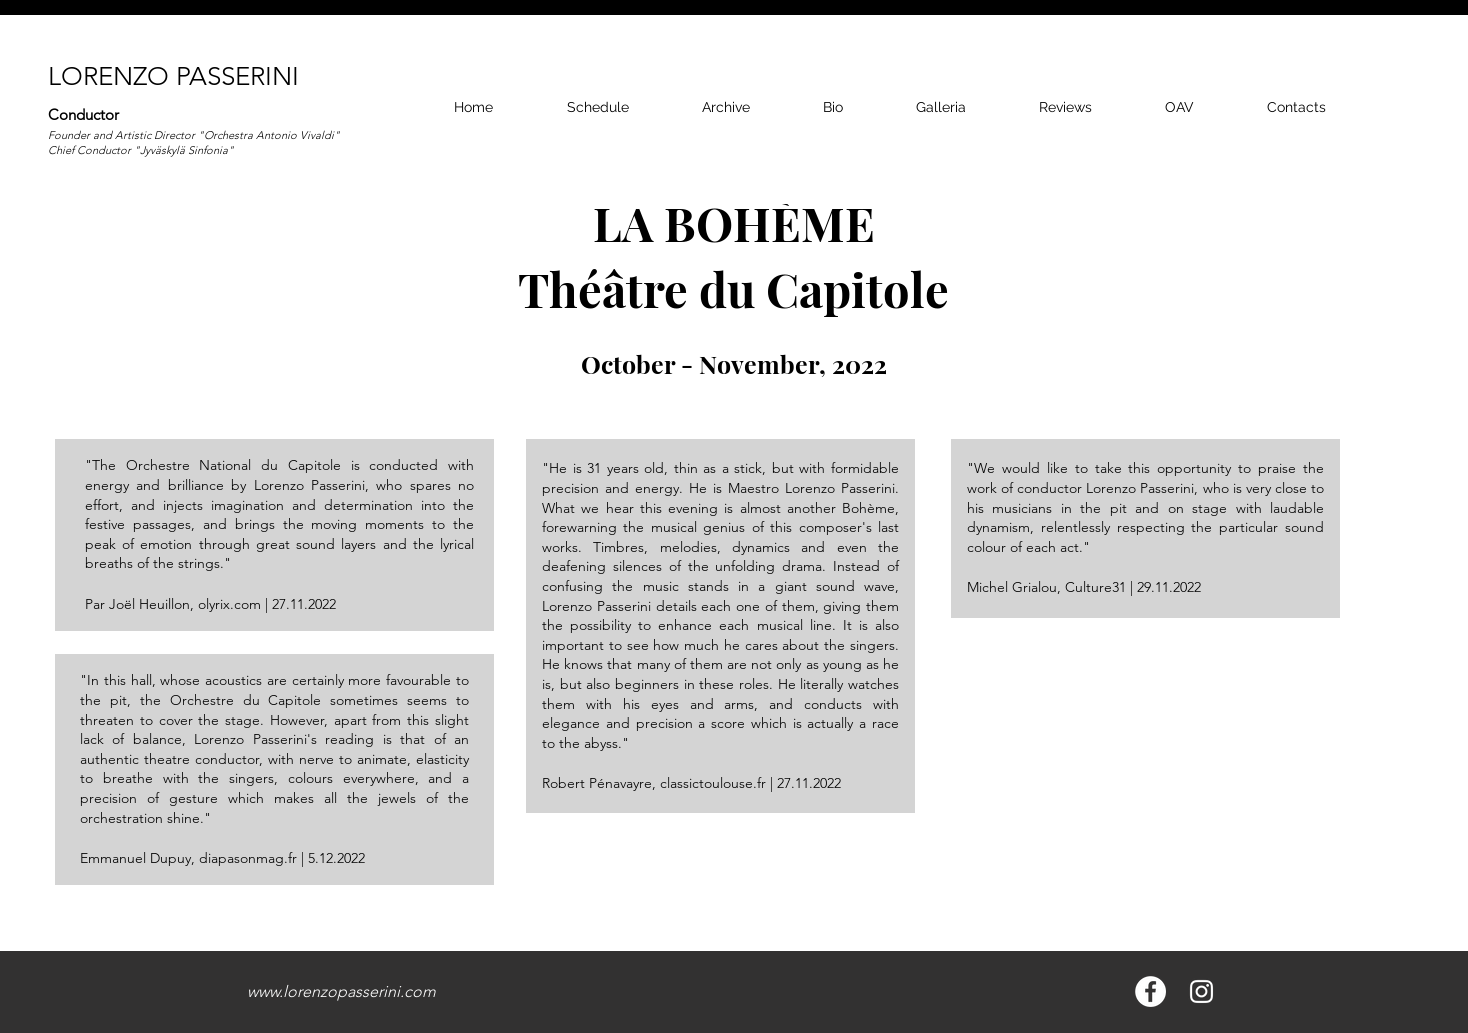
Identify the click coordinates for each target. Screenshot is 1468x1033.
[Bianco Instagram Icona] (1201, 991)
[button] (940, 107)
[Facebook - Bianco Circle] (1150, 991)
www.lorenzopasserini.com (341, 991)
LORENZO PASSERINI (173, 76)
